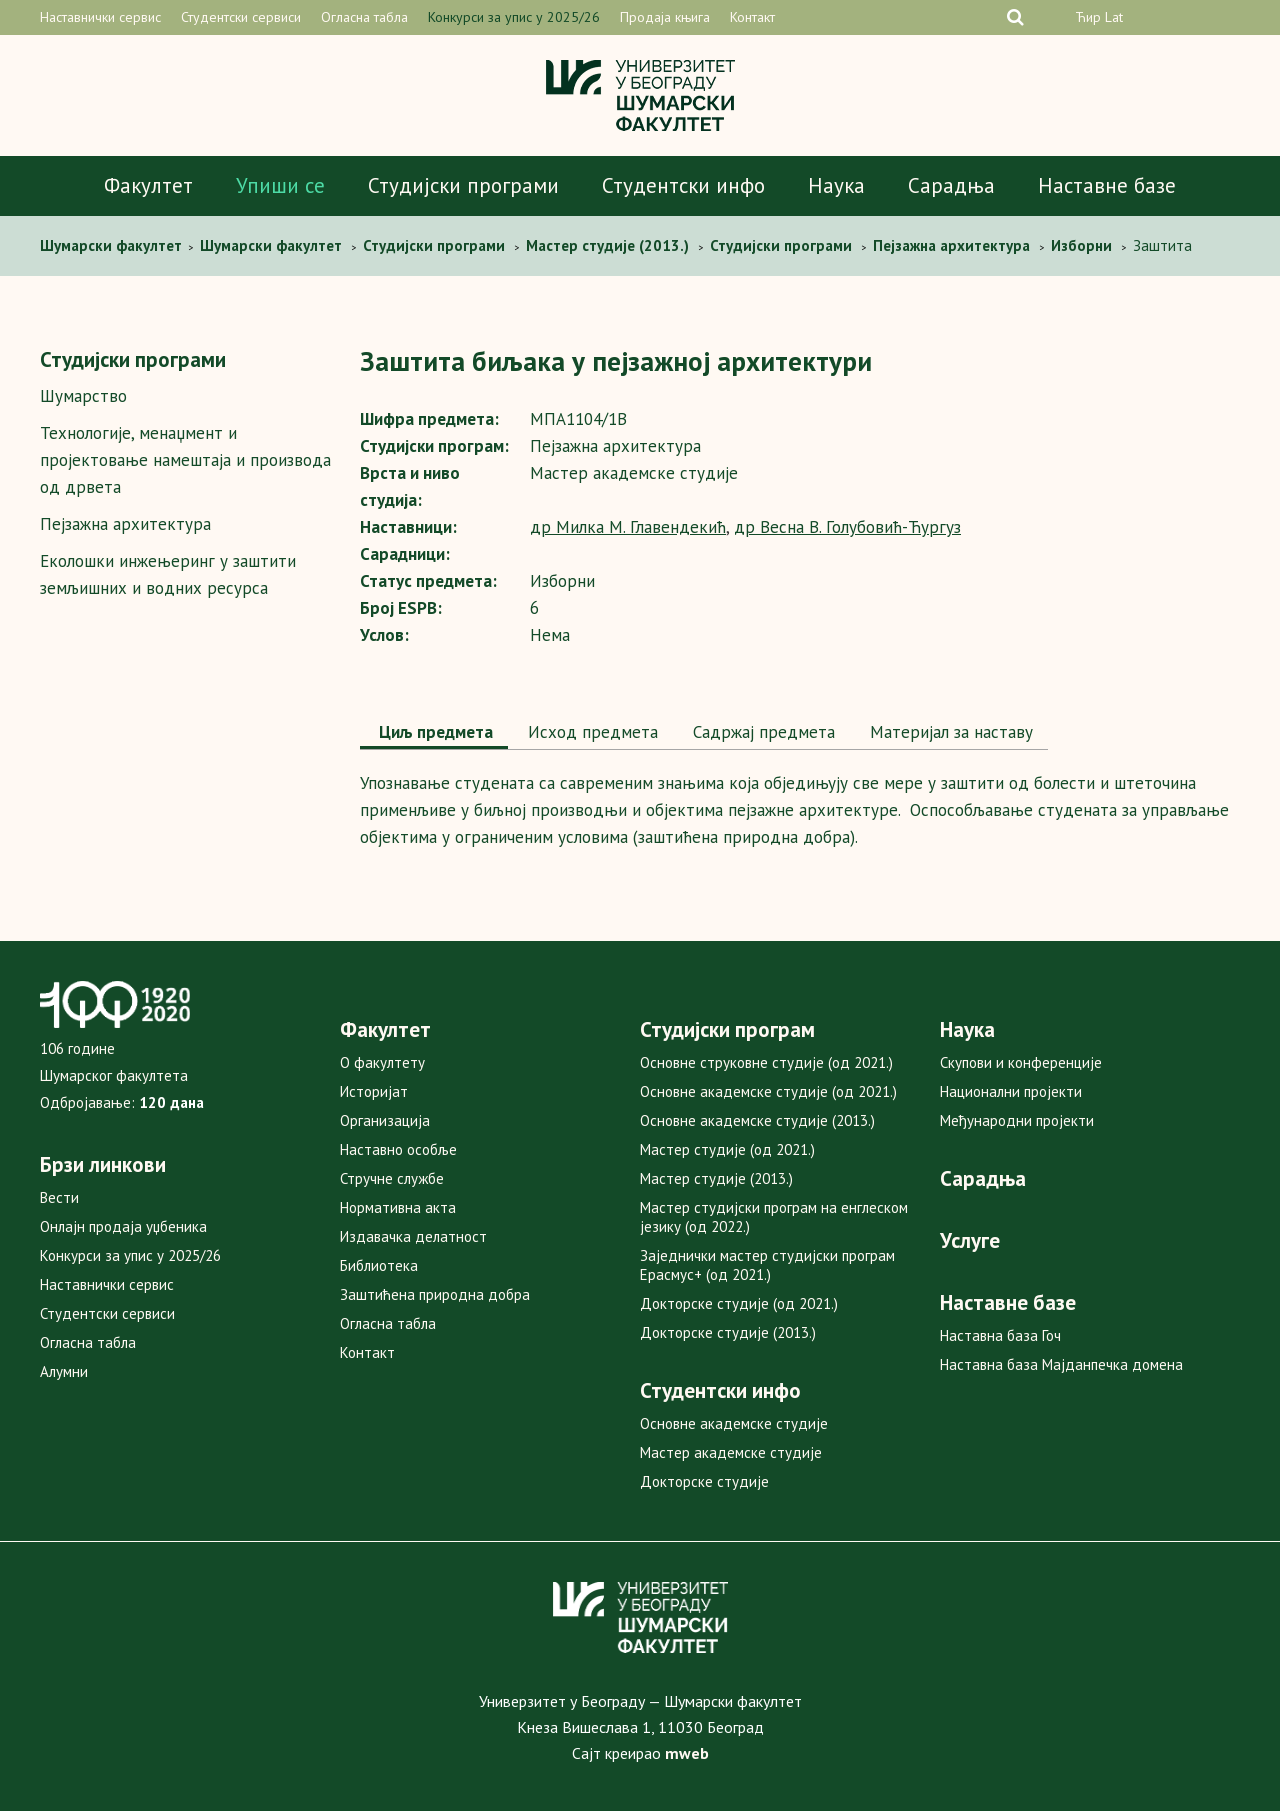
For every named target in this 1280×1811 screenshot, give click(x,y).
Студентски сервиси (241, 17)
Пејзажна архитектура (125, 524)
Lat (1114, 17)
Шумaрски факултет (113, 245)
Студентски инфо (683, 185)
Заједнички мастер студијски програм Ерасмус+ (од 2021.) (767, 1265)
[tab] (434, 734)
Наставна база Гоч (1000, 1335)
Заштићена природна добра (435, 1294)
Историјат (374, 1091)
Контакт (752, 17)
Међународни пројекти (1017, 1120)
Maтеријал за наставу (949, 732)
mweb (687, 1753)
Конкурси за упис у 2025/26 (514, 17)
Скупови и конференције (1021, 1062)
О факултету (382, 1062)
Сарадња (951, 185)
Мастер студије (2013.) (716, 1178)
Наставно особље (398, 1149)
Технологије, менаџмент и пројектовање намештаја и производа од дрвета (185, 460)
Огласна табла (364, 17)
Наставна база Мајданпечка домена (1061, 1364)
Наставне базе (1107, 185)
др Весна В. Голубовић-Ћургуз (847, 527)
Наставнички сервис (100, 17)
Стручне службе (392, 1178)
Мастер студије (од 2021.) (727, 1149)
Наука (836, 185)
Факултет (148, 185)
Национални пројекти (1011, 1091)
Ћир (1088, 17)
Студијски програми (463, 185)
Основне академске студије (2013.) (757, 1120)
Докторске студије (704, 1481)
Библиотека (379, 1265)
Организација (385, 1120)
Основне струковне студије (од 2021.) (766, 1062)
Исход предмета (590, 732)
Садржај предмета (761, 732)
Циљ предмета (434, 732)
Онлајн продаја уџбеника (123, 1226)
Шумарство (83, 396)
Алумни (64, 1371)
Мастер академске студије (731, 1452)
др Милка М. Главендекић (628, 527)
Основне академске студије (734, 1423)
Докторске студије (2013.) (728, 1332)
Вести (59, 1197)
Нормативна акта (398, 1207)
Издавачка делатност (413, 1236)
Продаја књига (665, 17)
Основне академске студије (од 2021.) (768, 1091)
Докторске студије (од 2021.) (739, 1303)
